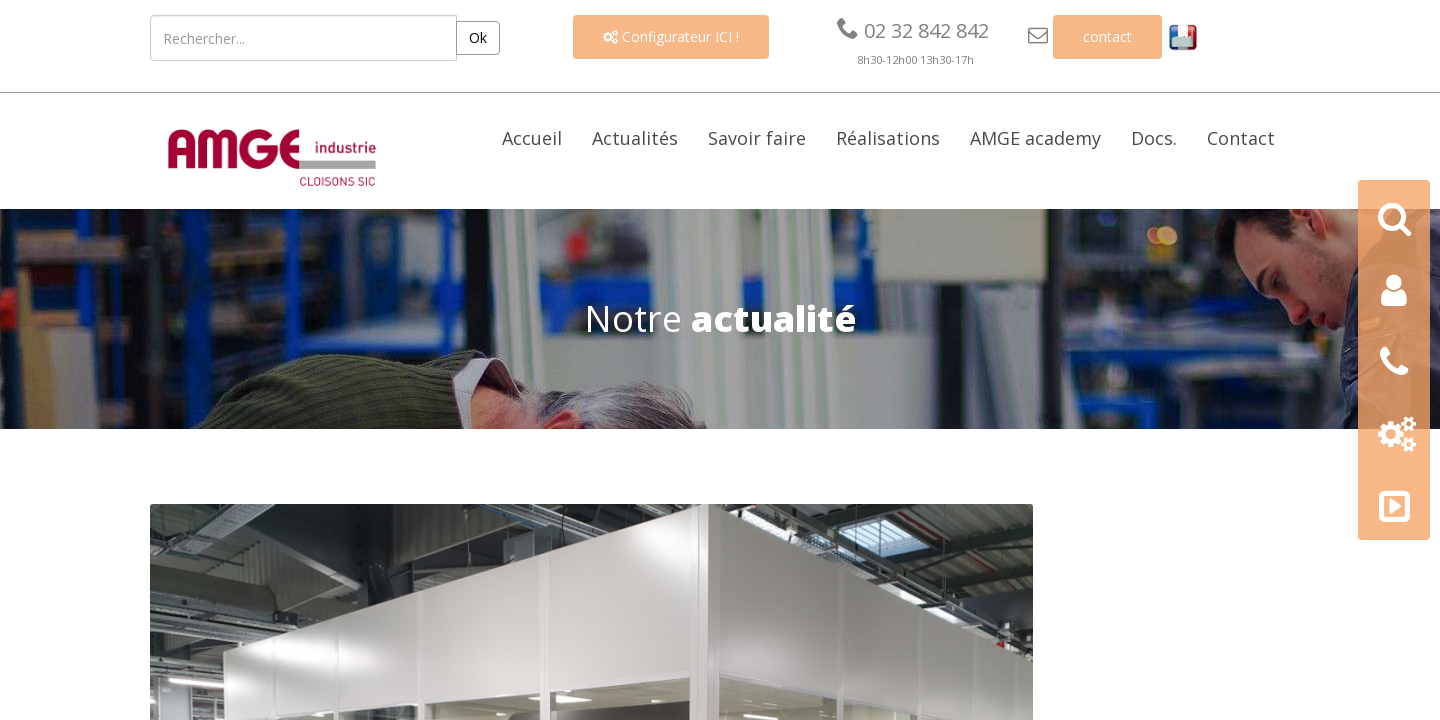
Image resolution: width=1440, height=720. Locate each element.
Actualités (635, 138)
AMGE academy (1035, 138)
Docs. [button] (1154, 138)
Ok (478, 37)
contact (1107, 36)
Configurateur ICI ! (671, 36)
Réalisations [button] (888, 138)
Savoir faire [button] (757, 138)
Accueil (532, 138)
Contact (1241, 138)
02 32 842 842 (913, 30)
